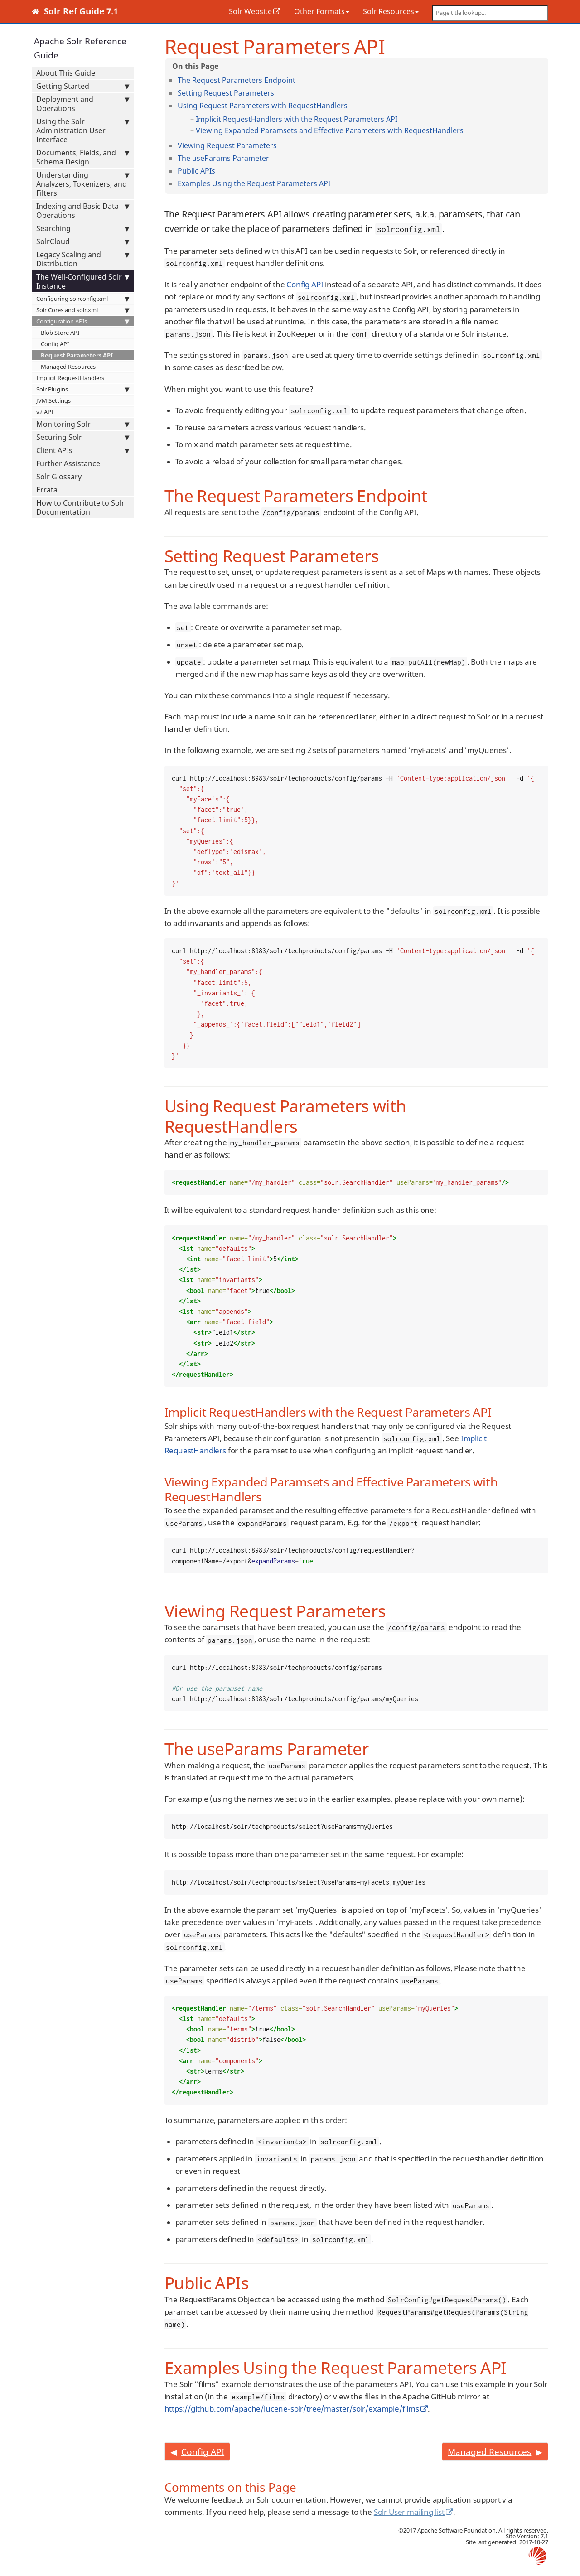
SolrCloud (82, 241)
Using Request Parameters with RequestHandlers (263, 106)
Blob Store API (60, 332)
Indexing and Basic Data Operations (82, 210)
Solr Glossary (59, 477)
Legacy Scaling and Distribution (82, 259)
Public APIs (196, 171)
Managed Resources (68, 366)
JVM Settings (53, 400)
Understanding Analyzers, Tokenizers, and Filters (82, 184)
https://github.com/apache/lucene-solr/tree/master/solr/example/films (291, 2408)
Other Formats (321, 11)
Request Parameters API (77, 355)
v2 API (44, 412)
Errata (47, 490)
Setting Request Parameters (226, 93)
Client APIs (82, 450)
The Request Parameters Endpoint (236, 80)
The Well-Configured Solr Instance (82, 281)
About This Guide (65, 73)
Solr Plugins (82, 389)
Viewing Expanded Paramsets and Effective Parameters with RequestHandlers (330, 130)
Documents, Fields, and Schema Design (82, 157)
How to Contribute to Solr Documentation (80, 507)
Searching (82, 228)
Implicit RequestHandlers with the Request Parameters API (296, 119)
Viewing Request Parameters (227, 145)
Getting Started (82, 86)
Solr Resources (391, 11)
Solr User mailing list (409, 2512)
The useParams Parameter (223, 158)
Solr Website (250, 11)
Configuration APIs (82, 321)
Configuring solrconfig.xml (82, 298)
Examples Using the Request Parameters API (254, 183)
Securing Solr (82, 437)
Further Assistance (68, 463)
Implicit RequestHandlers (70, 378)
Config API (55, 344)
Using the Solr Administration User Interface (82, 130)
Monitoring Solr (82, 424)
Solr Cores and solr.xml (82, 310)
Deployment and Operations (82, 103)
